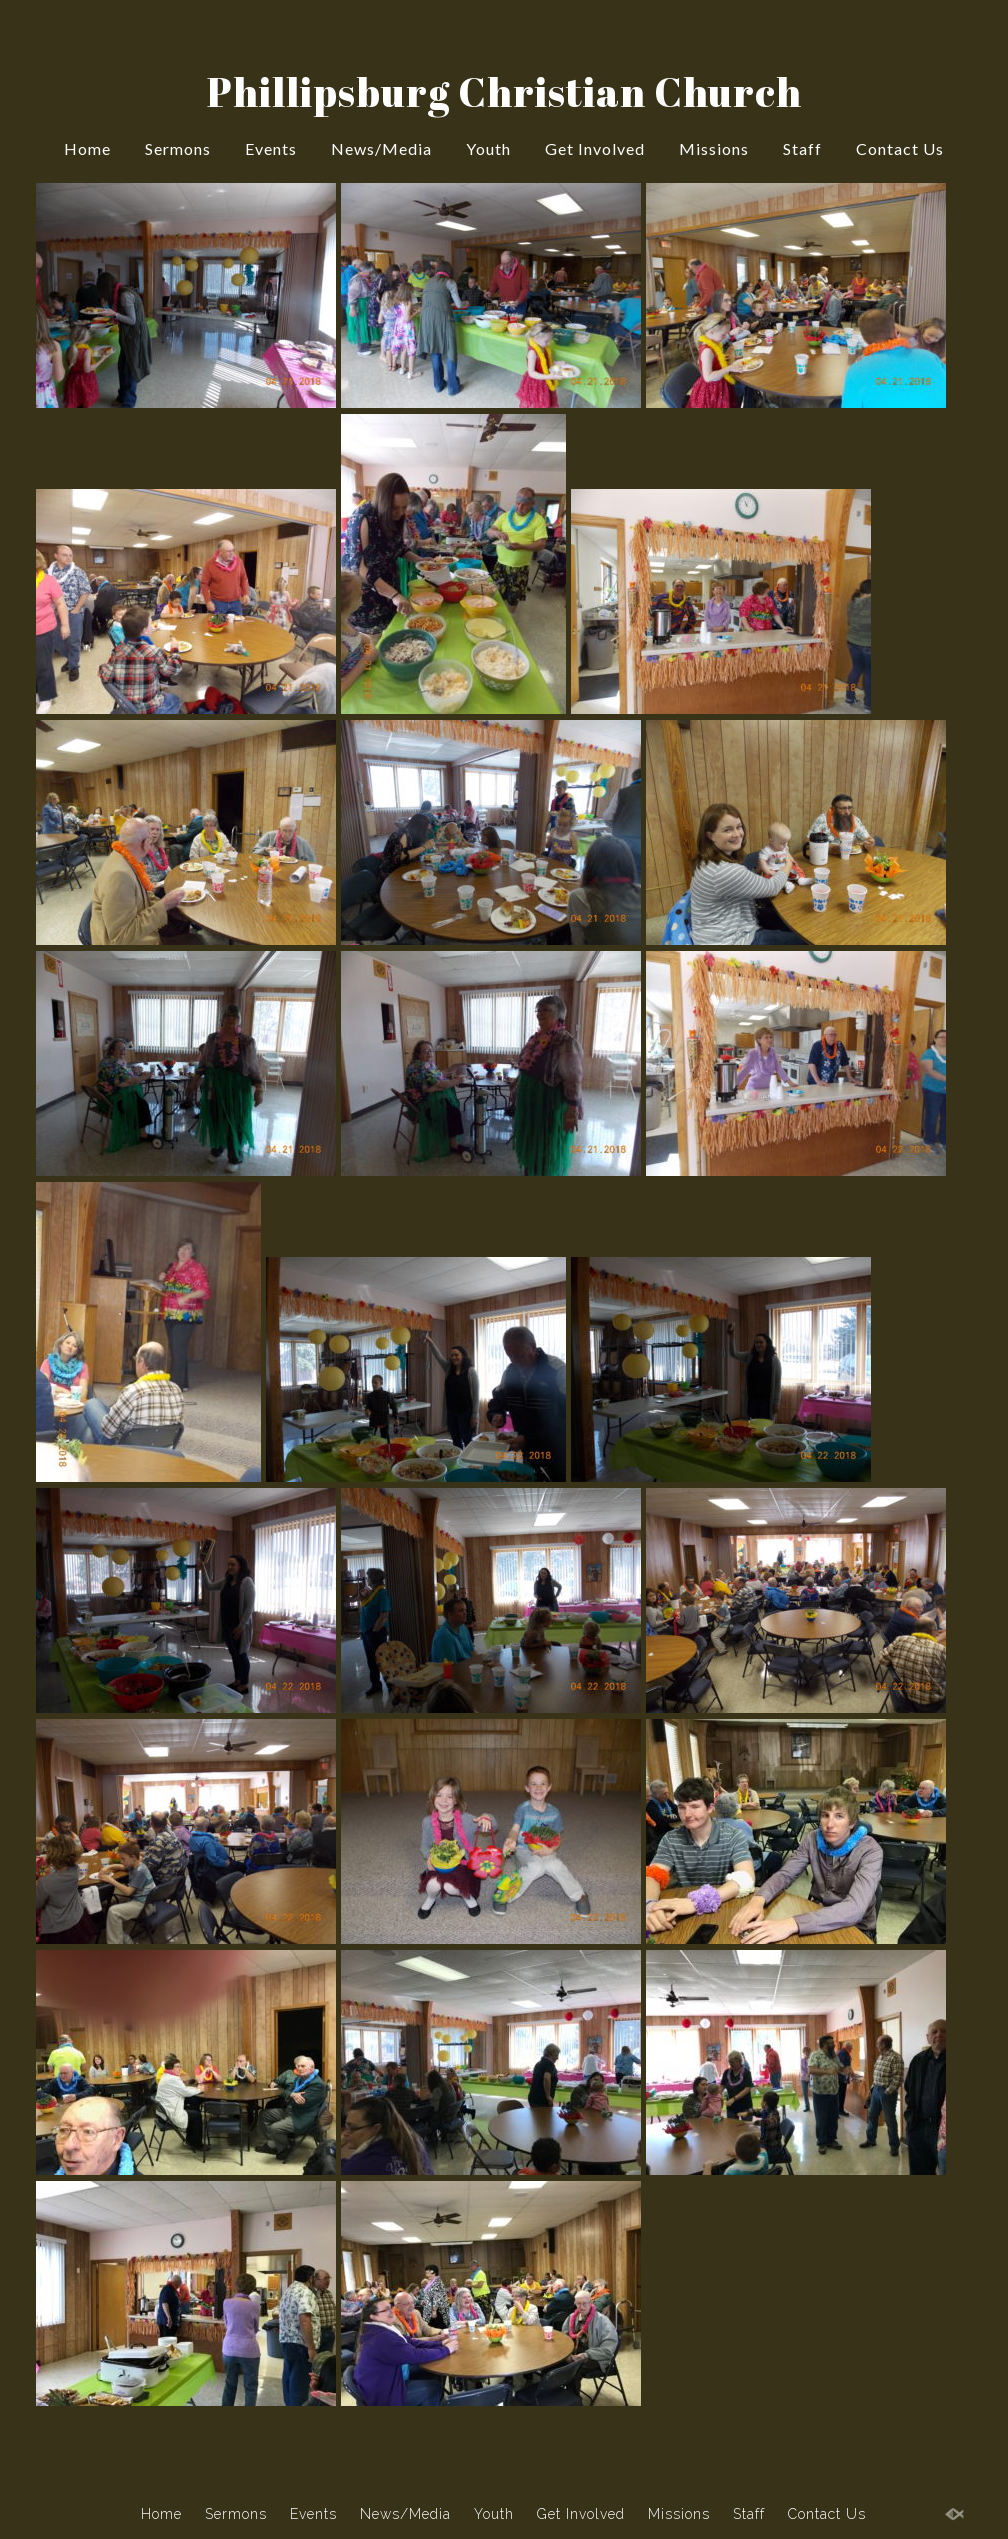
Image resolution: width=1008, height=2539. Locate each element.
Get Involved (595, 148)
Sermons (178, 148)
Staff (802, 148)
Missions (714, 148)
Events (271, 148)
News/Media (381, 148)
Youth (488, 148)
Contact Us (900, 148)
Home (87, 148)
